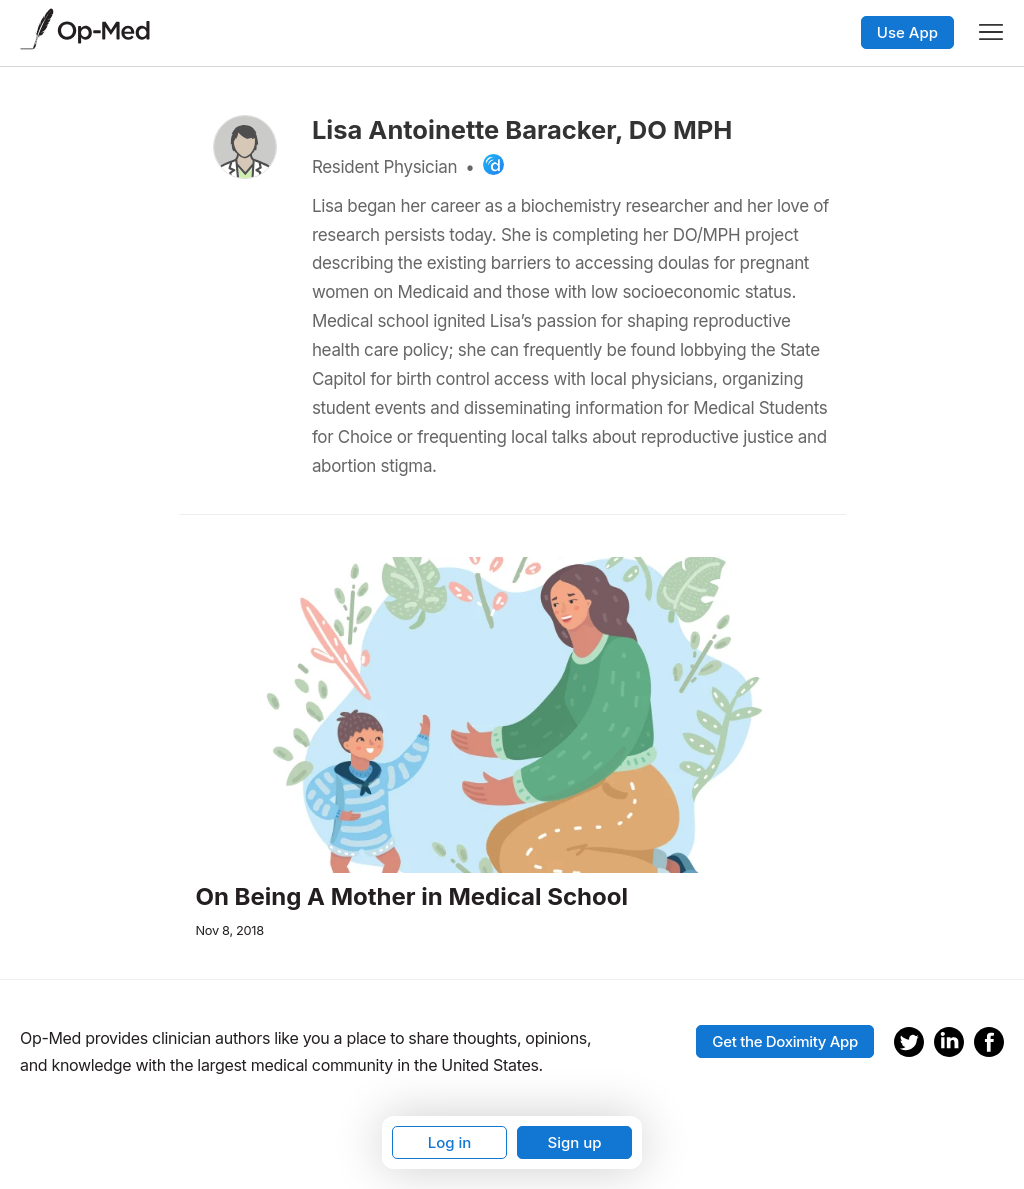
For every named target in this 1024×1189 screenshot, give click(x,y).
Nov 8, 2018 (230, 930)
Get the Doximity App (785, 1041)
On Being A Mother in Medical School (412, 897)
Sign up (574, 1142)
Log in (450, 1142)
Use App (907, 32)
